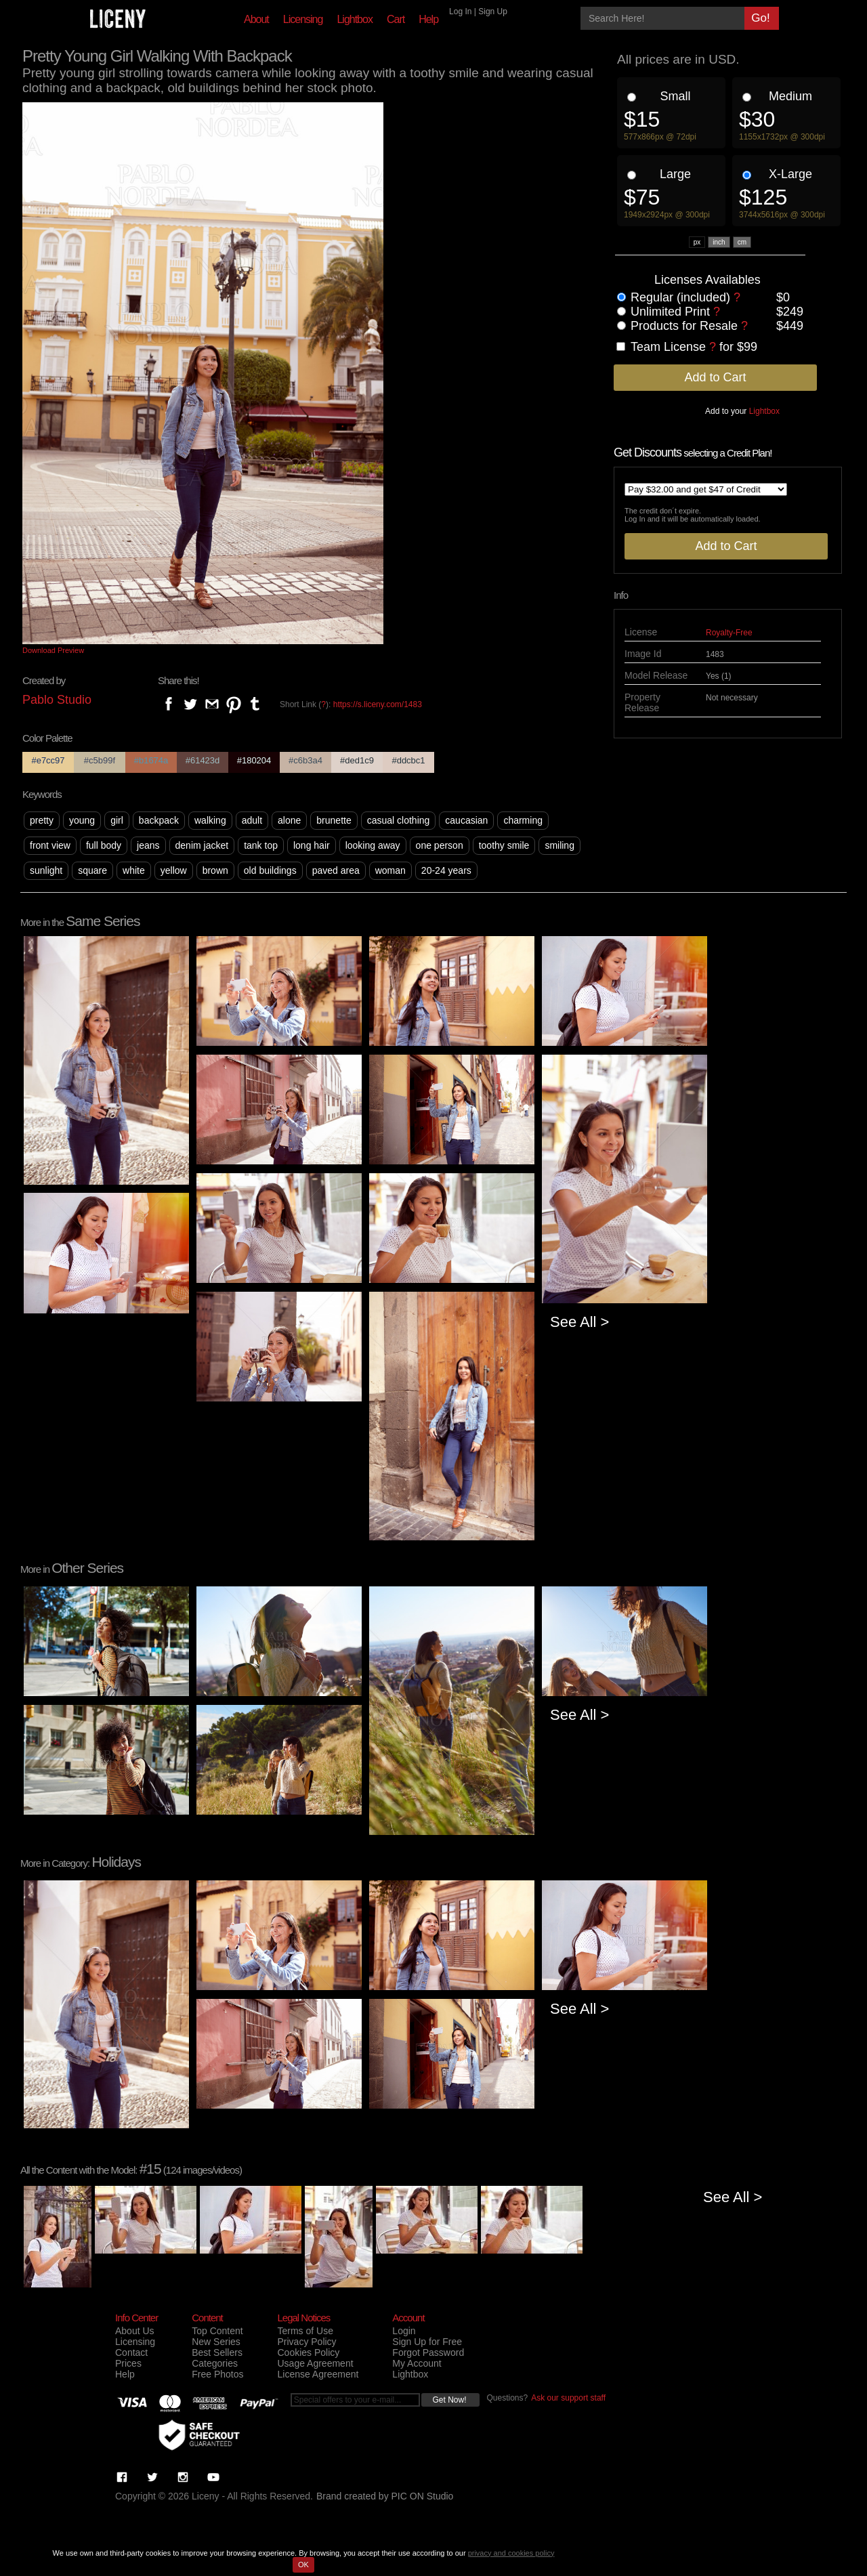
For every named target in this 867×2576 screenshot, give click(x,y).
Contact (131, 2352)
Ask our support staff (568, 2398)
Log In (460, 11)
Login (403, 2330)
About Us (134, 2330)
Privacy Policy (306, 2341)
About (256, 19)
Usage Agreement (315, 2363)
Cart (395, 19)
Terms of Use (305, 2330)
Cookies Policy (308, 2352)
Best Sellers (217, 2352)
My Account (416, 2363)
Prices (128, 2363)
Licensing (303, 19)
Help (428, 19)
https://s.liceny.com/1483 (377, 704)
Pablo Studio (56, 699)
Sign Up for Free (427, 2341)
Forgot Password (428, 2352)
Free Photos (217, 2374)
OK (303, 2564)
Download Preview (53, 650)
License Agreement (317, 2374)
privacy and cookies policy (511, 2553)
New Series (216, 2341)
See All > (579, 1321)
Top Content (217, 2330)
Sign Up (492, 11)
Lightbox (355, 19)
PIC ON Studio (423, 2496)
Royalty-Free (729, 632)
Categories (215, 2363)
